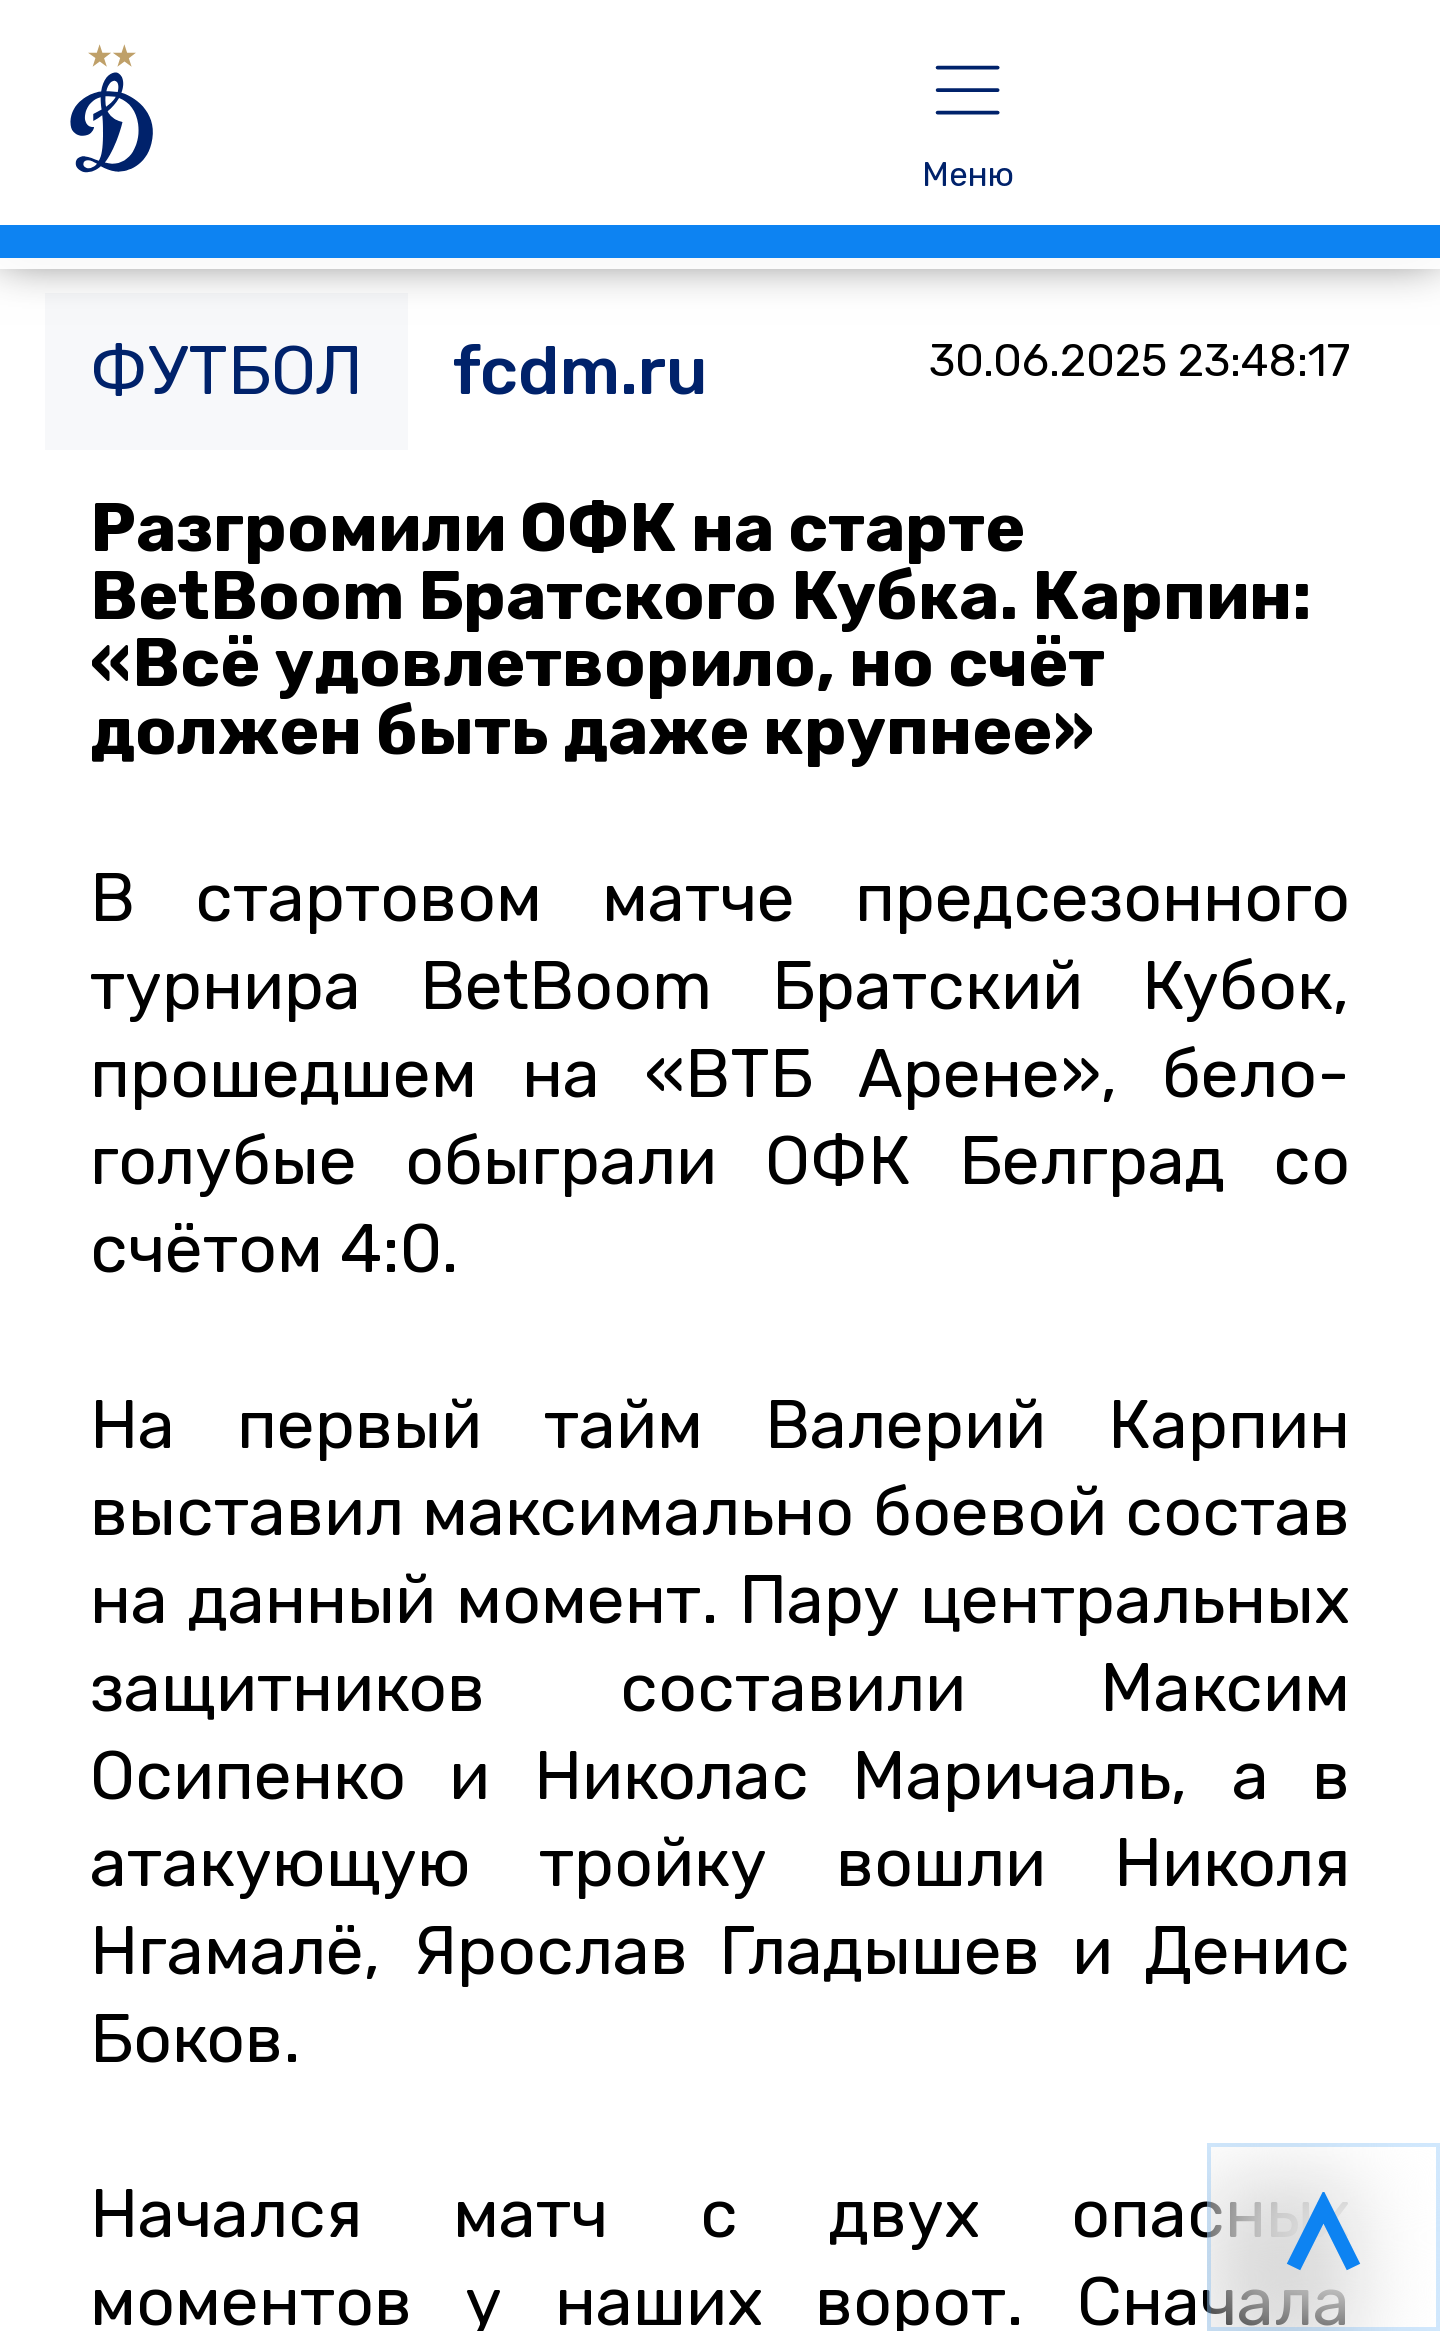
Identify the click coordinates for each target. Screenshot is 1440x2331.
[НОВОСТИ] (428, 124)
